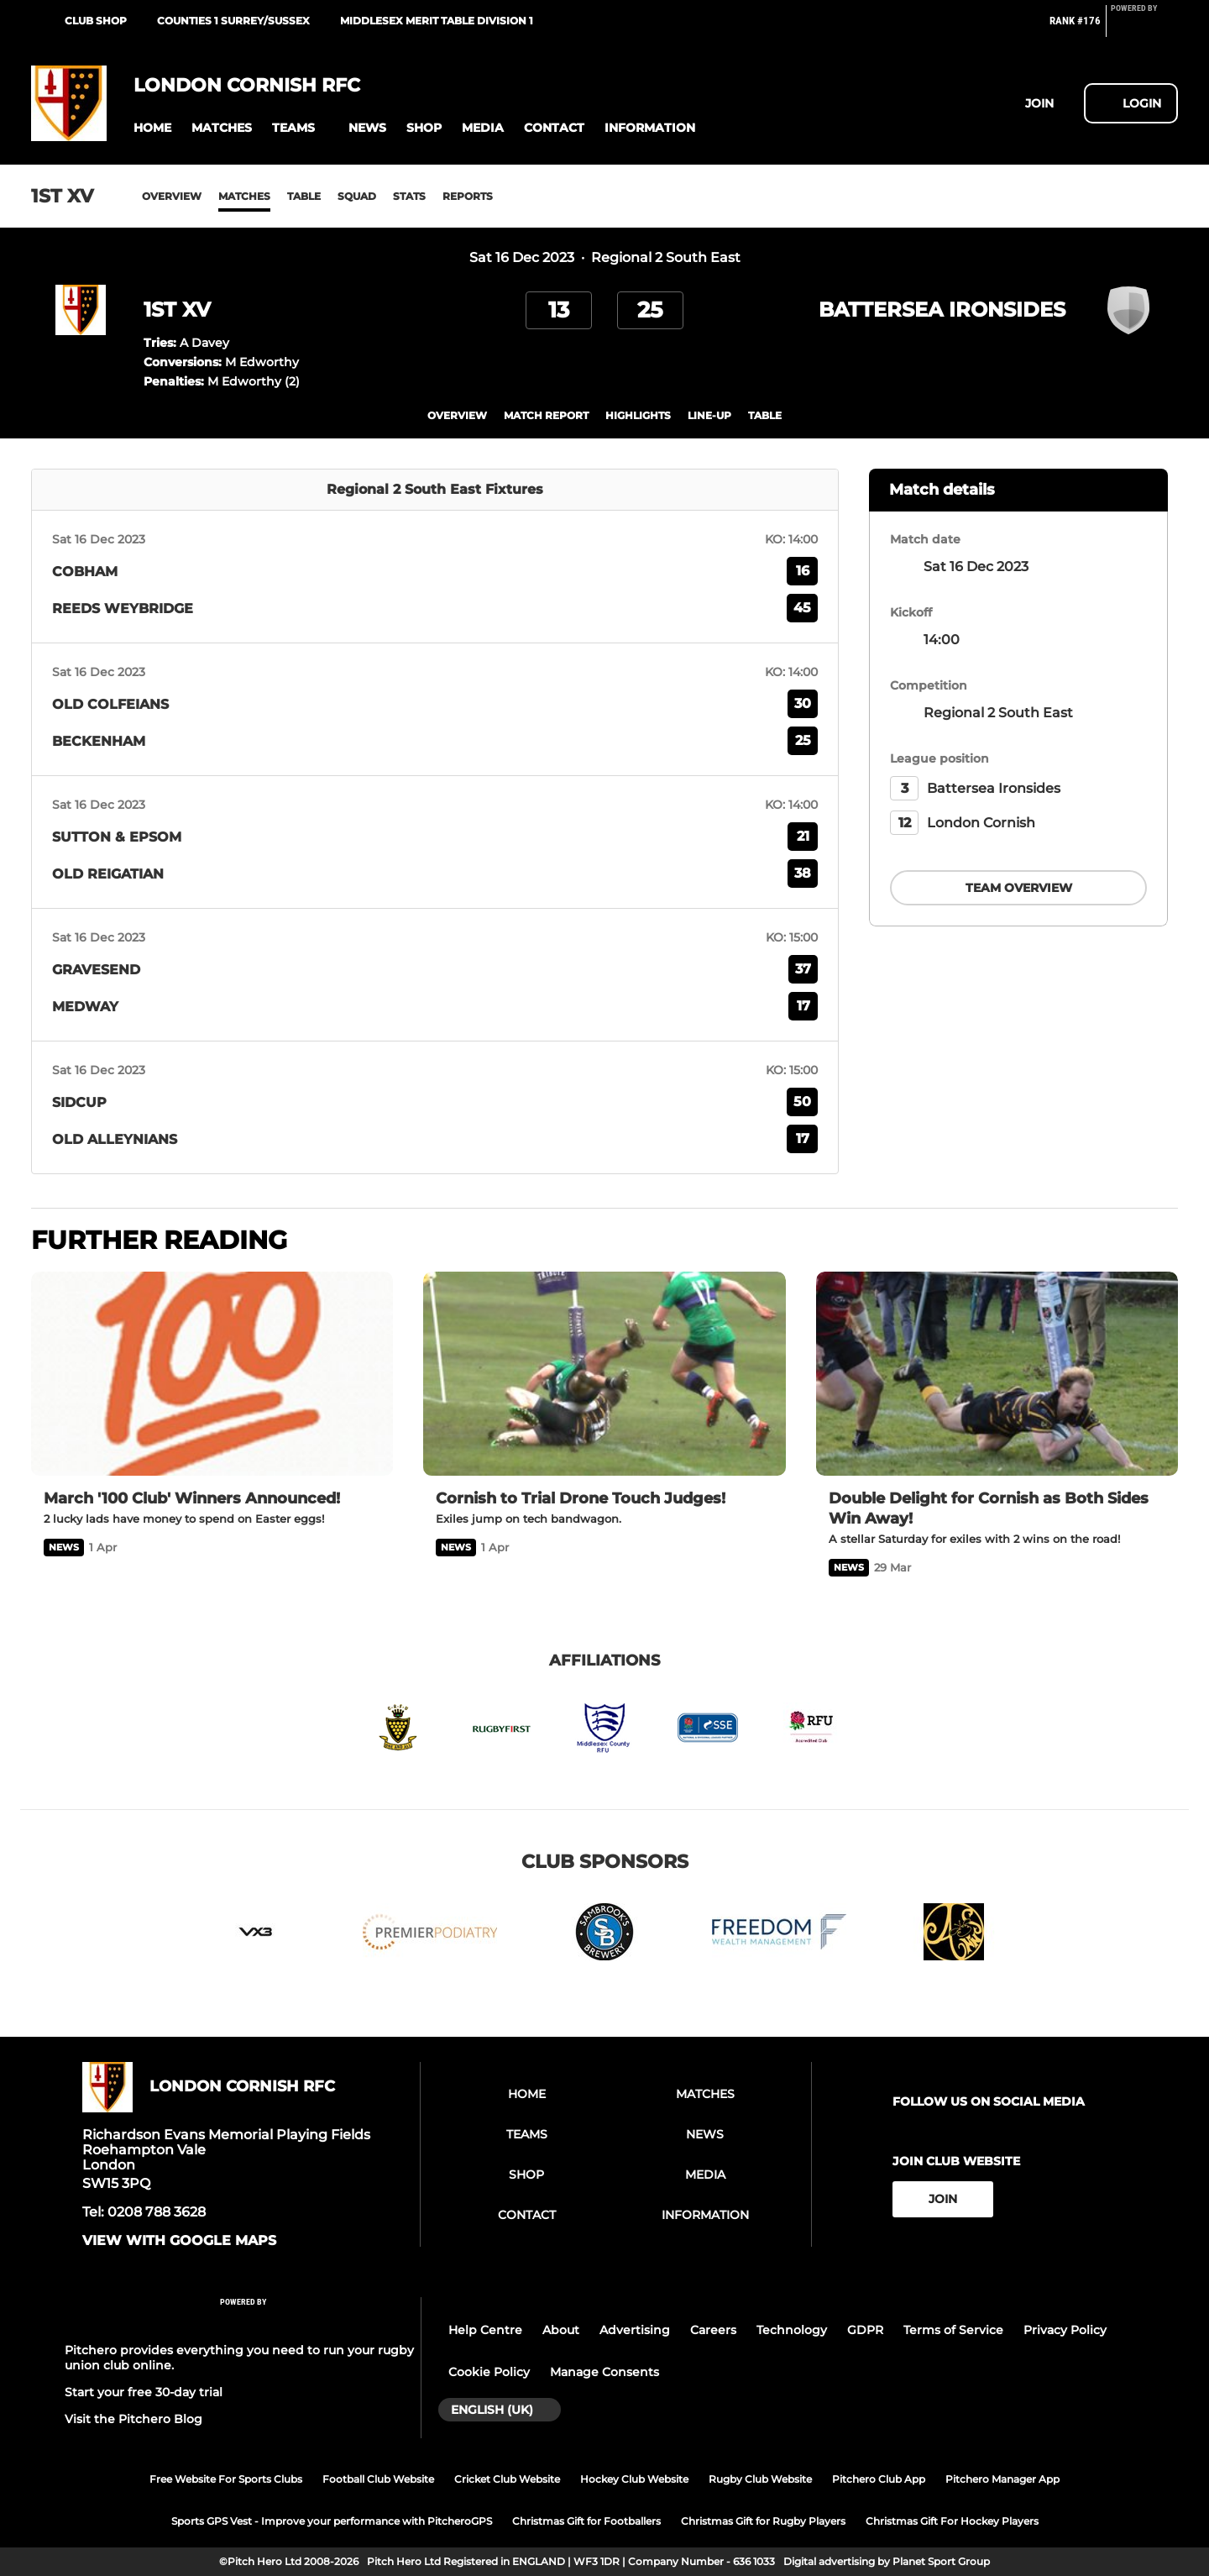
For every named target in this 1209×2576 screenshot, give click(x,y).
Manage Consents (604, 2371)
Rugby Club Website (760, 2479)
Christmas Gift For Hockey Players (952, 2521)
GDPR (865, 2329)
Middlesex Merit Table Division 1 (436, 20)
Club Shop (96, 20)
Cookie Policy (489, 2371)
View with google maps (179, 2241)
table (765, 415)
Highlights (638, 415)
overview (457, 415)
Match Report (546, 415)
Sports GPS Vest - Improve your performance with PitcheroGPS (331, 2521)
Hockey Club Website (634, 2479)
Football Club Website (378, 2479)
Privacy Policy (1065, 2329)
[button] (152, 128)
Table (304, 196)
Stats (409, 196)
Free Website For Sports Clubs (225, 2479)
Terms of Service (953, 2329)
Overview (172, 196)
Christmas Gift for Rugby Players (763, 2521)
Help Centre (485, 2329)
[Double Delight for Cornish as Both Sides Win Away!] (997, 1374)
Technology (791, 2329)
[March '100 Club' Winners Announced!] (212, 1374)
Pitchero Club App (878, 2479)
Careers (713, 2329)
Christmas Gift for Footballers (586, 2521)
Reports (467, 196)
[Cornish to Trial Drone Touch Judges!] (604, 1374)
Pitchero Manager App (1002, 2479)
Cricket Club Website (507, 2479)
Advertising (634, 2329)
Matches (244, 196)
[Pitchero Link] (1144, 28)
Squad (357, 196)
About (560, 2329)
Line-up (709, 415)
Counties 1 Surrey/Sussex (233, 20)
